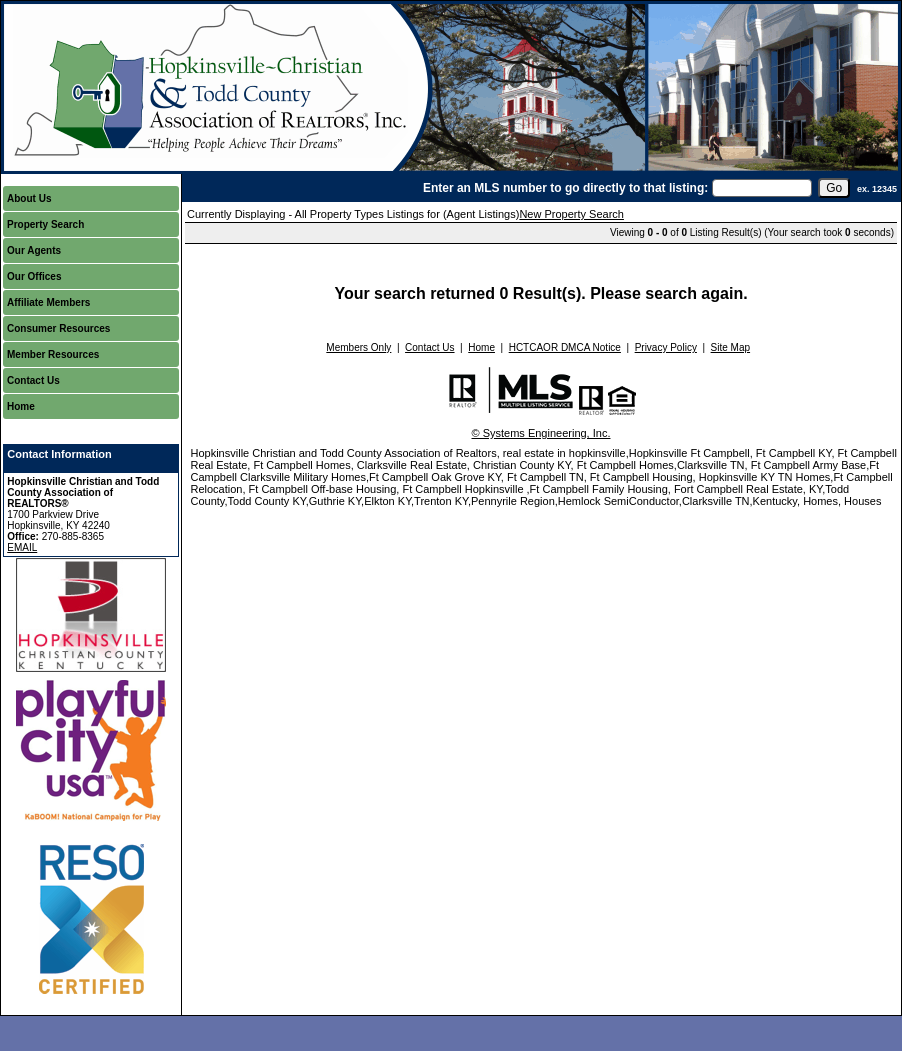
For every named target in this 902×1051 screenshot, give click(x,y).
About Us (29, 198)
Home (21, 406)
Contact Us (33, 380)
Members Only (358, 347)
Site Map (730, 347)
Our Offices (34, 276)
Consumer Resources (58, 328)
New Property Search (571, 214)
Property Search (45, 224)
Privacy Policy (666, 347)
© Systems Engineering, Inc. (541, 433)
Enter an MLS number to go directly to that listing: (565, 188)
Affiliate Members (48, 302)
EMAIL (22, 547)
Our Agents (34, 250)
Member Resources (53, 354)
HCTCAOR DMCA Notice (565, 347)
